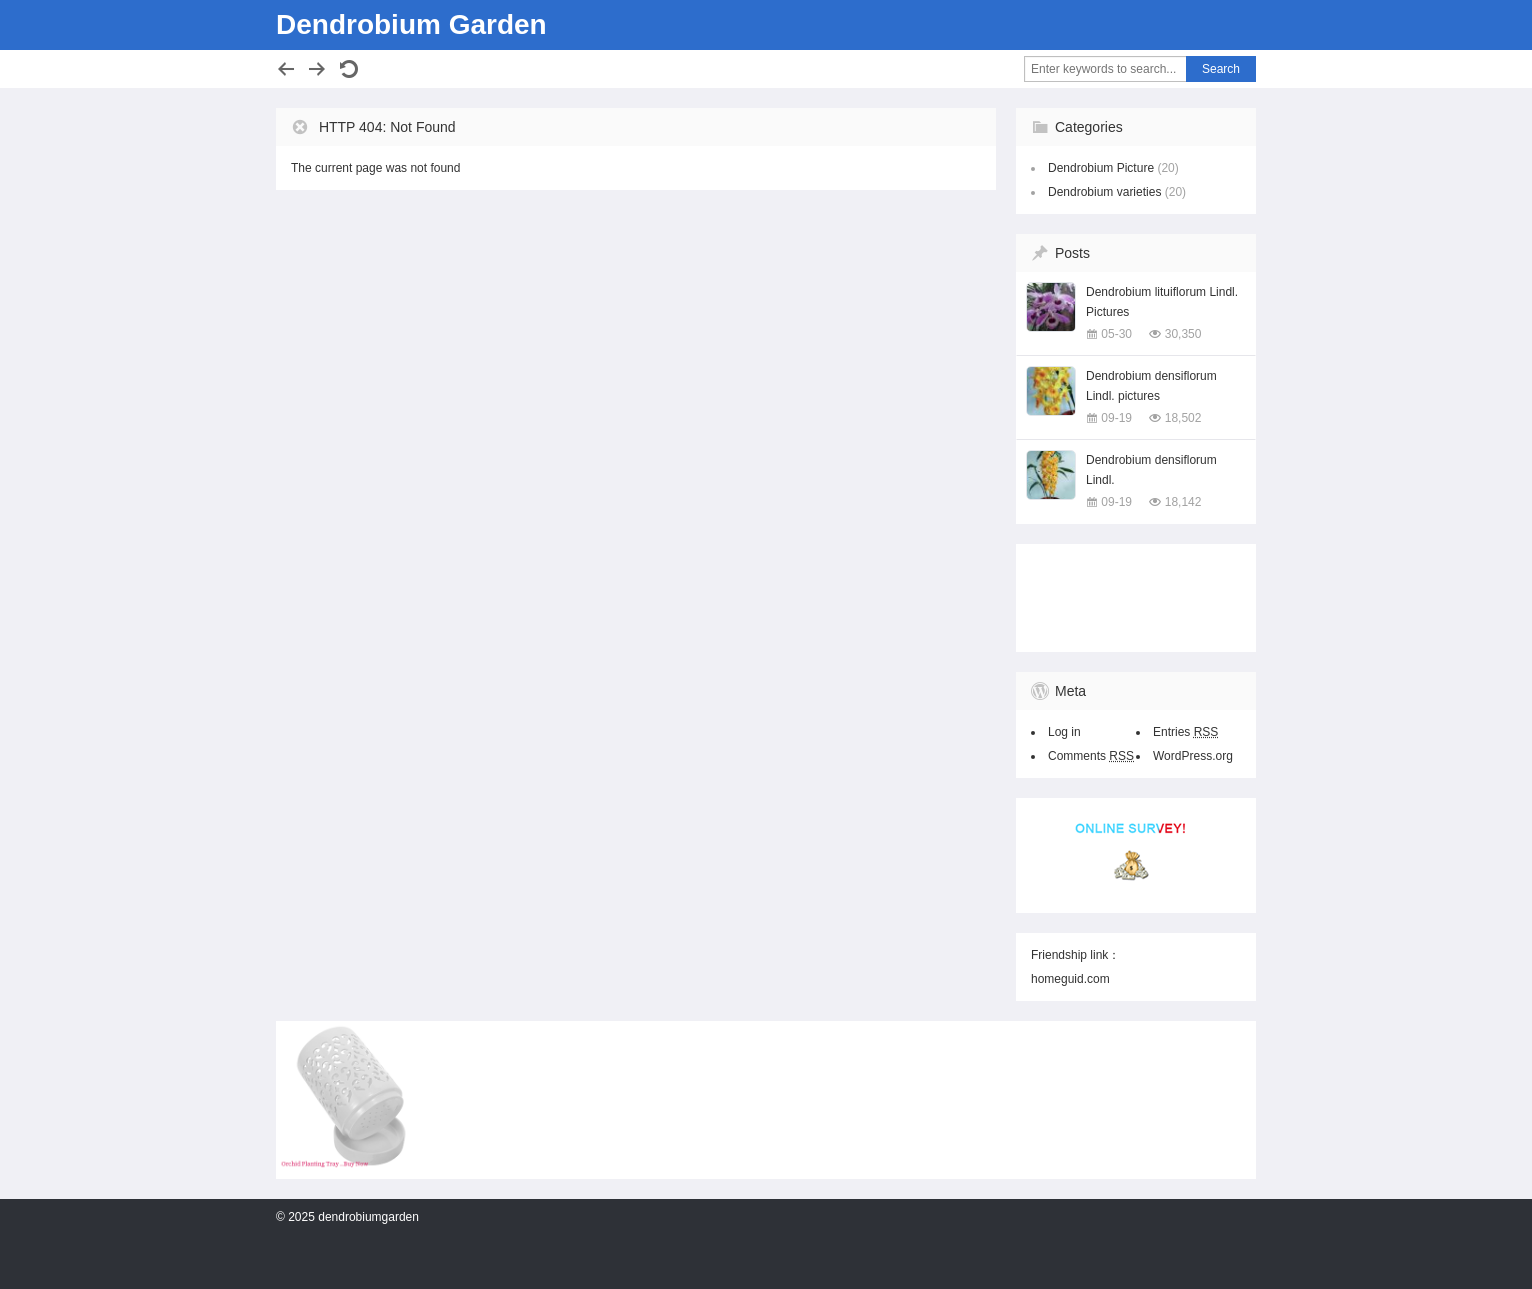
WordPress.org (1193, 756)
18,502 (1183, 418)
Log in (1064, 732)
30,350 (1183, 334)
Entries (1185, 732)
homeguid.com (1070, 979)
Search (1221, 69)
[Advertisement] (1131, 594)
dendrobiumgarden (368, 1217)
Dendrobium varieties (1104, 192)
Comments (1091, 756)
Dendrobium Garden (411, 24)
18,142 (1183, 502)
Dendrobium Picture (1101, 168)
